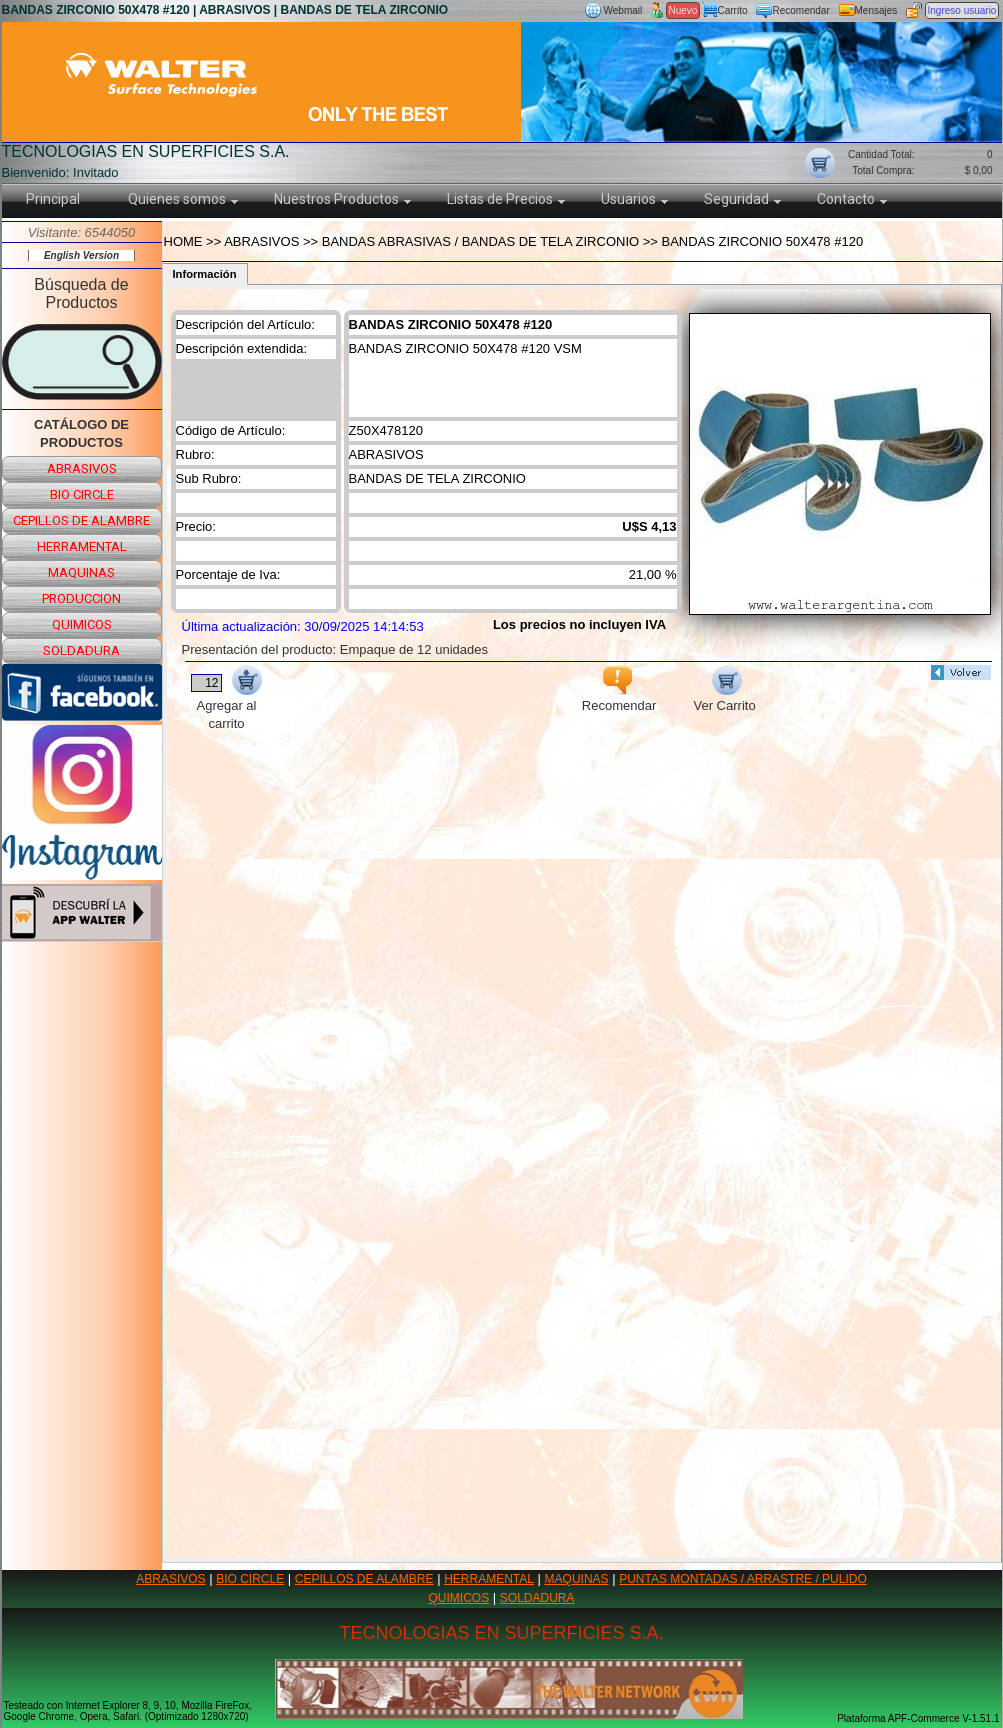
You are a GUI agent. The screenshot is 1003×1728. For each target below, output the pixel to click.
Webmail (623, 10)
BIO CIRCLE (250, 1579)
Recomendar (801, 10)
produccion (81, 598)
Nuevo (683, 10)
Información (205, 274)
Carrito (733, 10)
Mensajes (876, 10)
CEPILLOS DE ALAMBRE (364, 1579)
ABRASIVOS (170, 1579)
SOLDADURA (537, 1598)
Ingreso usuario (962, 10)
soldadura (81, 650)
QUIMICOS (459, 1598)
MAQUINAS (577, 1579)
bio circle (82, 494)
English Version (81, 255)
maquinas (81, 572)
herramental (82, 546)
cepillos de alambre (81, 520)
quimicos (82, 624)
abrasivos (82, 468)
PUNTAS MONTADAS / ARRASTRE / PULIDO (743, 1579)
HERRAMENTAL (489, 1579)
